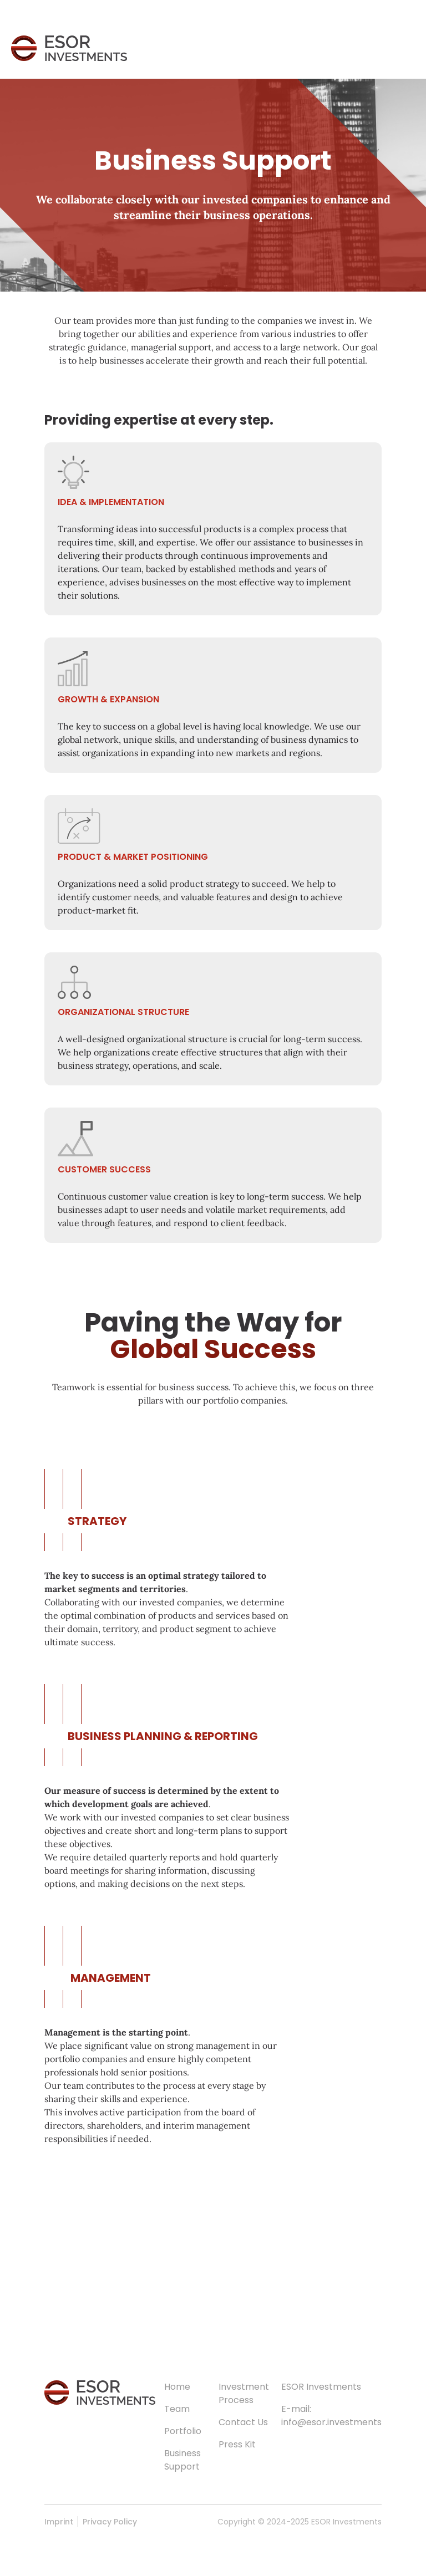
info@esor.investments (331, 2422)
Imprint (58, 2521)
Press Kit (237, 2444)
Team (177, 2408)
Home (177, 2386)
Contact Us (243, 2422)
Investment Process (244, 2393)
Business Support (182, 2460)
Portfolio (182, 2431)
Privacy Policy (110, 2521)
